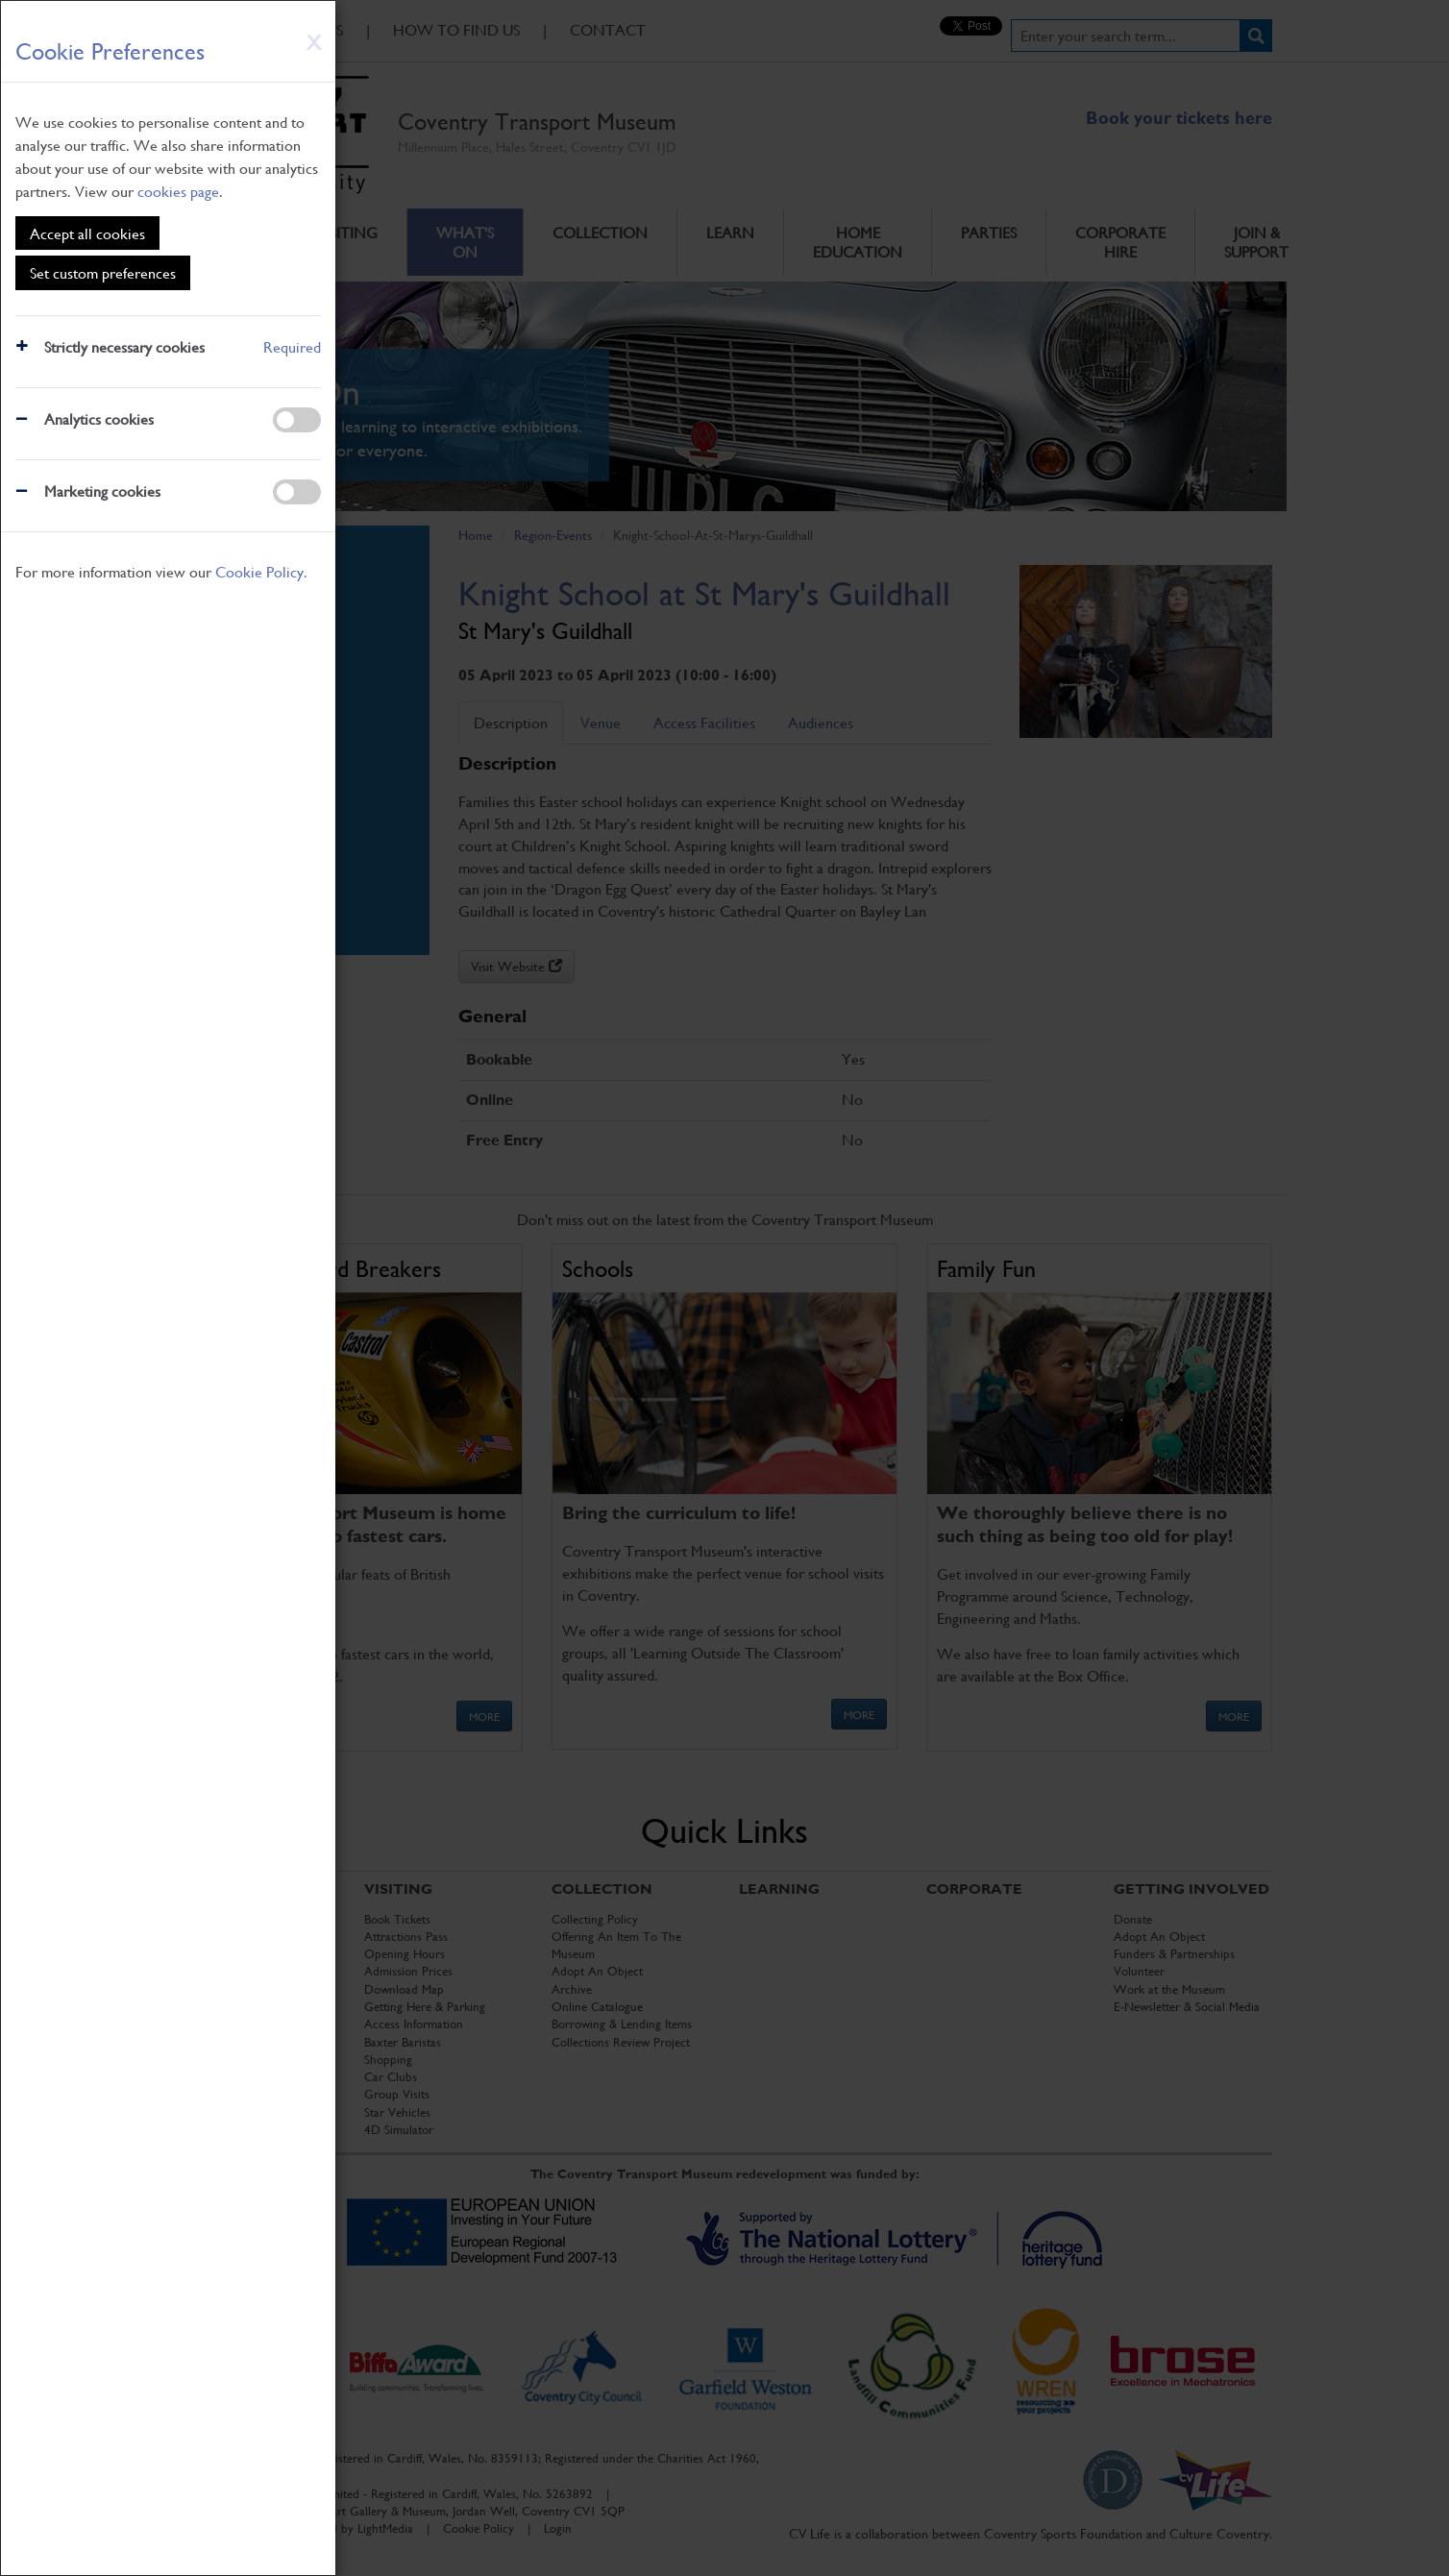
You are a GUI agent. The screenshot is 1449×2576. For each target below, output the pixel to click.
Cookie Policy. (261, 571)
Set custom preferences (103, 272)
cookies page (178, 191)
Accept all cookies (87, 233)
